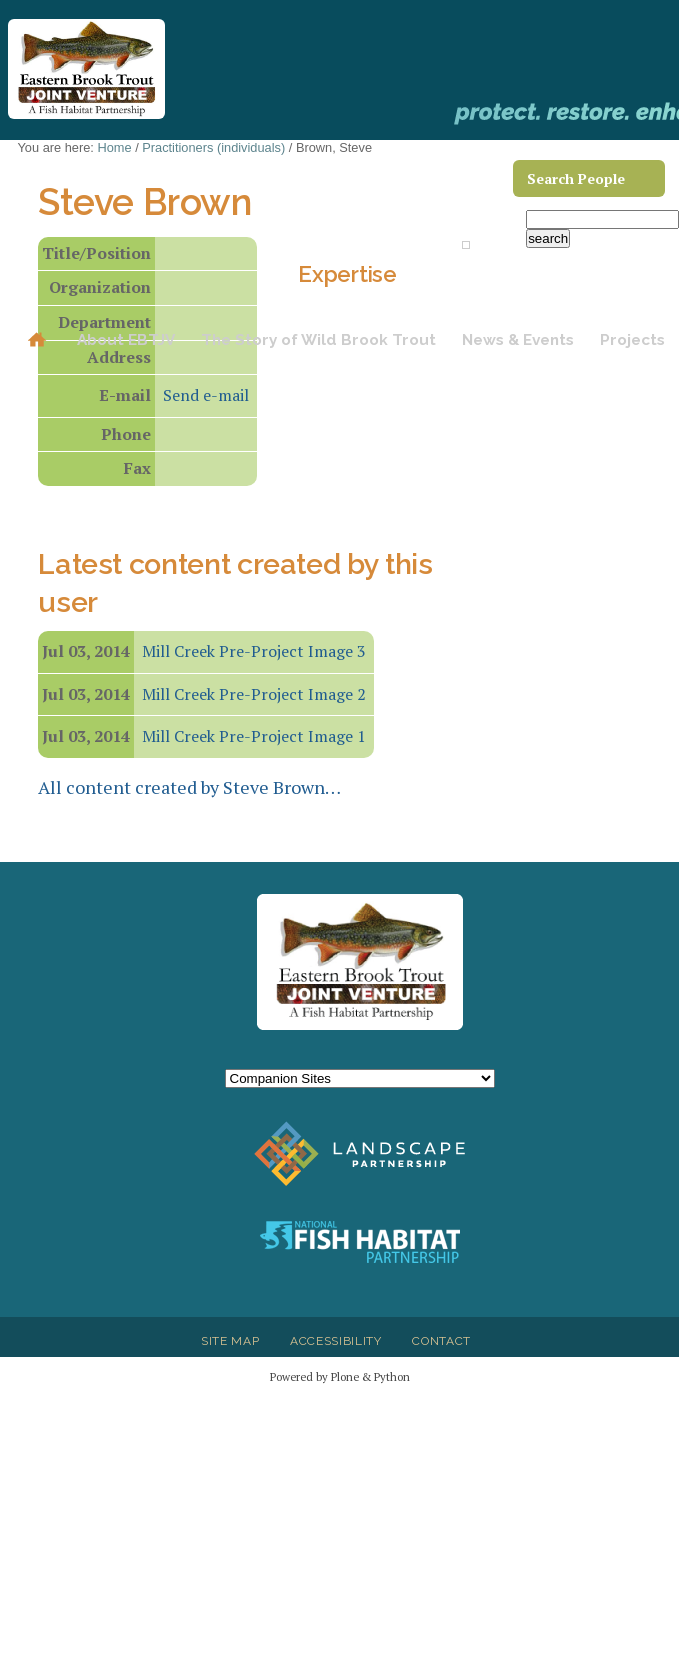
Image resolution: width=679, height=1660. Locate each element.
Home (36, 340)
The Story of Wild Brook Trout (318, 340)
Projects (632, 340)
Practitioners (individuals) (213, 147)
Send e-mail (206, 395)
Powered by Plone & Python (340, 1376)
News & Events (518, 340)
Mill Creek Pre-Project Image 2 (254, 694)
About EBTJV (126, 340)
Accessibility (336, 1341)
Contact (441, 1341)
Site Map (230, 1341)
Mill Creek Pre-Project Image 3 (254, 651)
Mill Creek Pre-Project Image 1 (254, 736)
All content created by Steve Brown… (189, 787)
